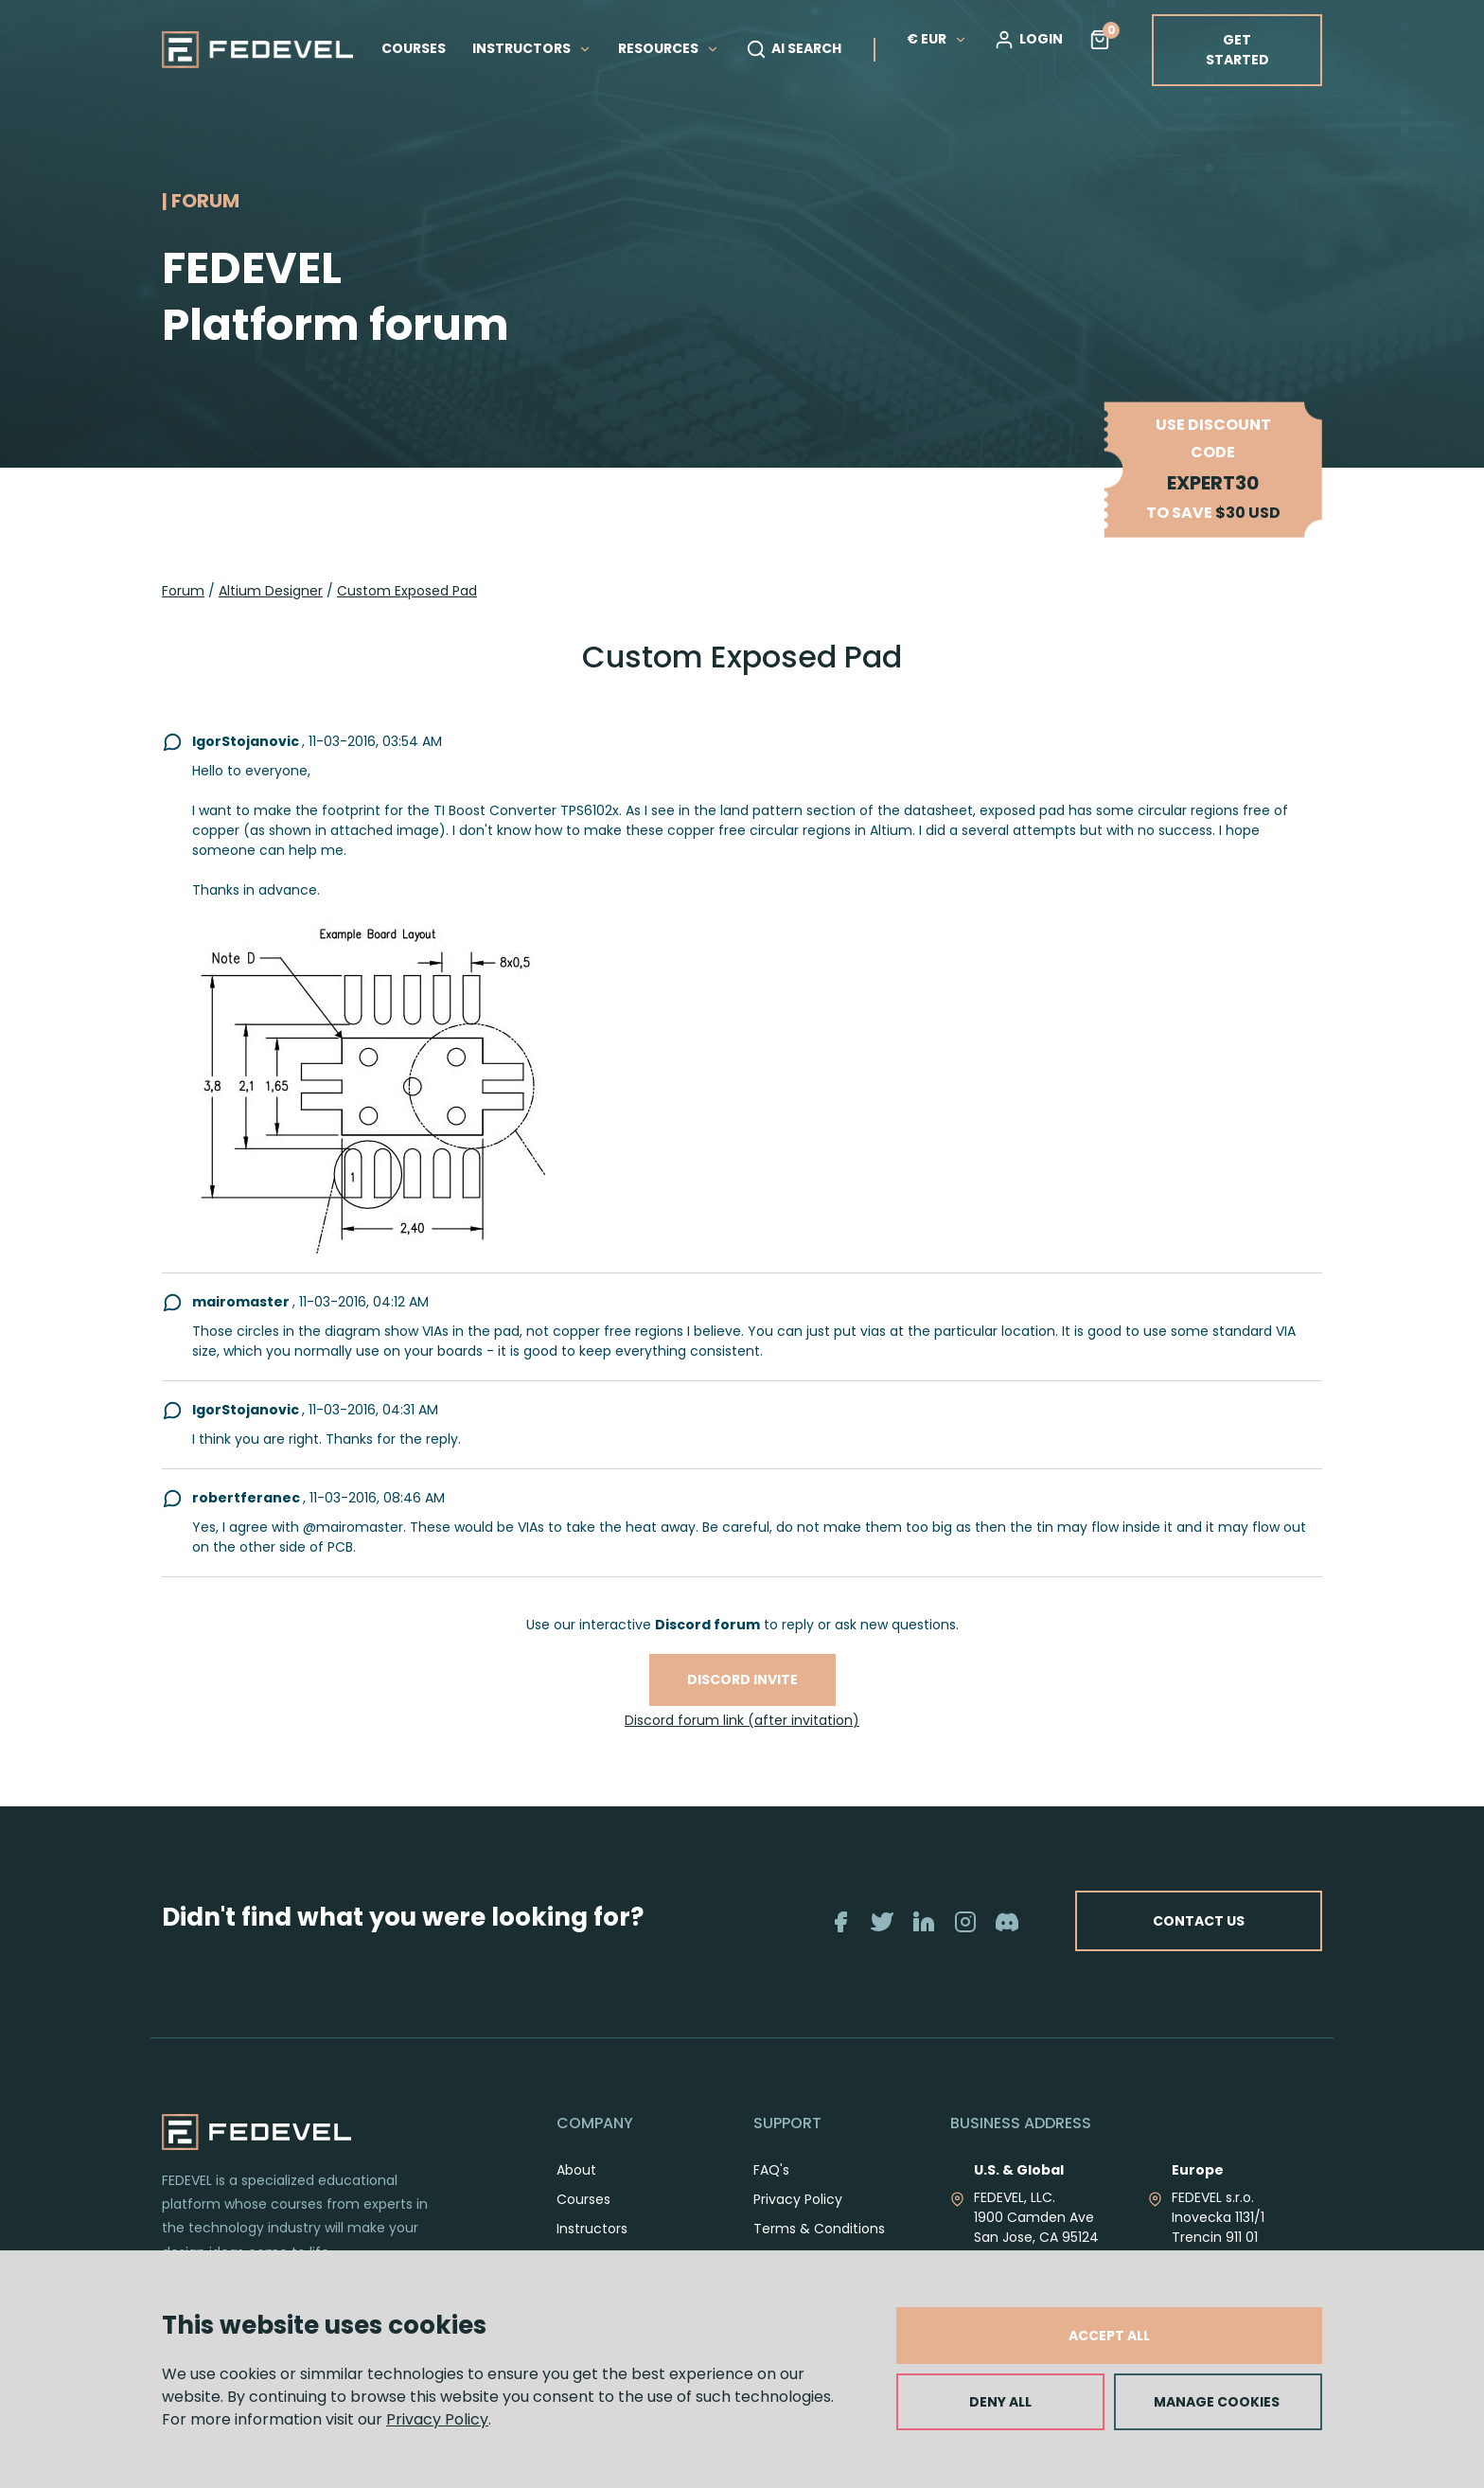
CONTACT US (1199, 1920)
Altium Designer (271, 590)
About (576, 2169)
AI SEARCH (793, 49)
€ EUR (937, 38)
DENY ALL (1000, 2401)
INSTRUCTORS (532, 48)
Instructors (591, 2228)
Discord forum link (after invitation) (742, 1720)
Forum (183, 590)
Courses (583, 2199)
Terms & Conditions (819, 2228)
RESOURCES (668, 48)
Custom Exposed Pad (407, 590)
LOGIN (1028, 39)
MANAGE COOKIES (1217, 2401)
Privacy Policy (437, 2419)
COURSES (413, 48)
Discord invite (742, 1679)
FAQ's (771, 2169)
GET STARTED (1237, 49)
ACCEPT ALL (1109, 2335)
